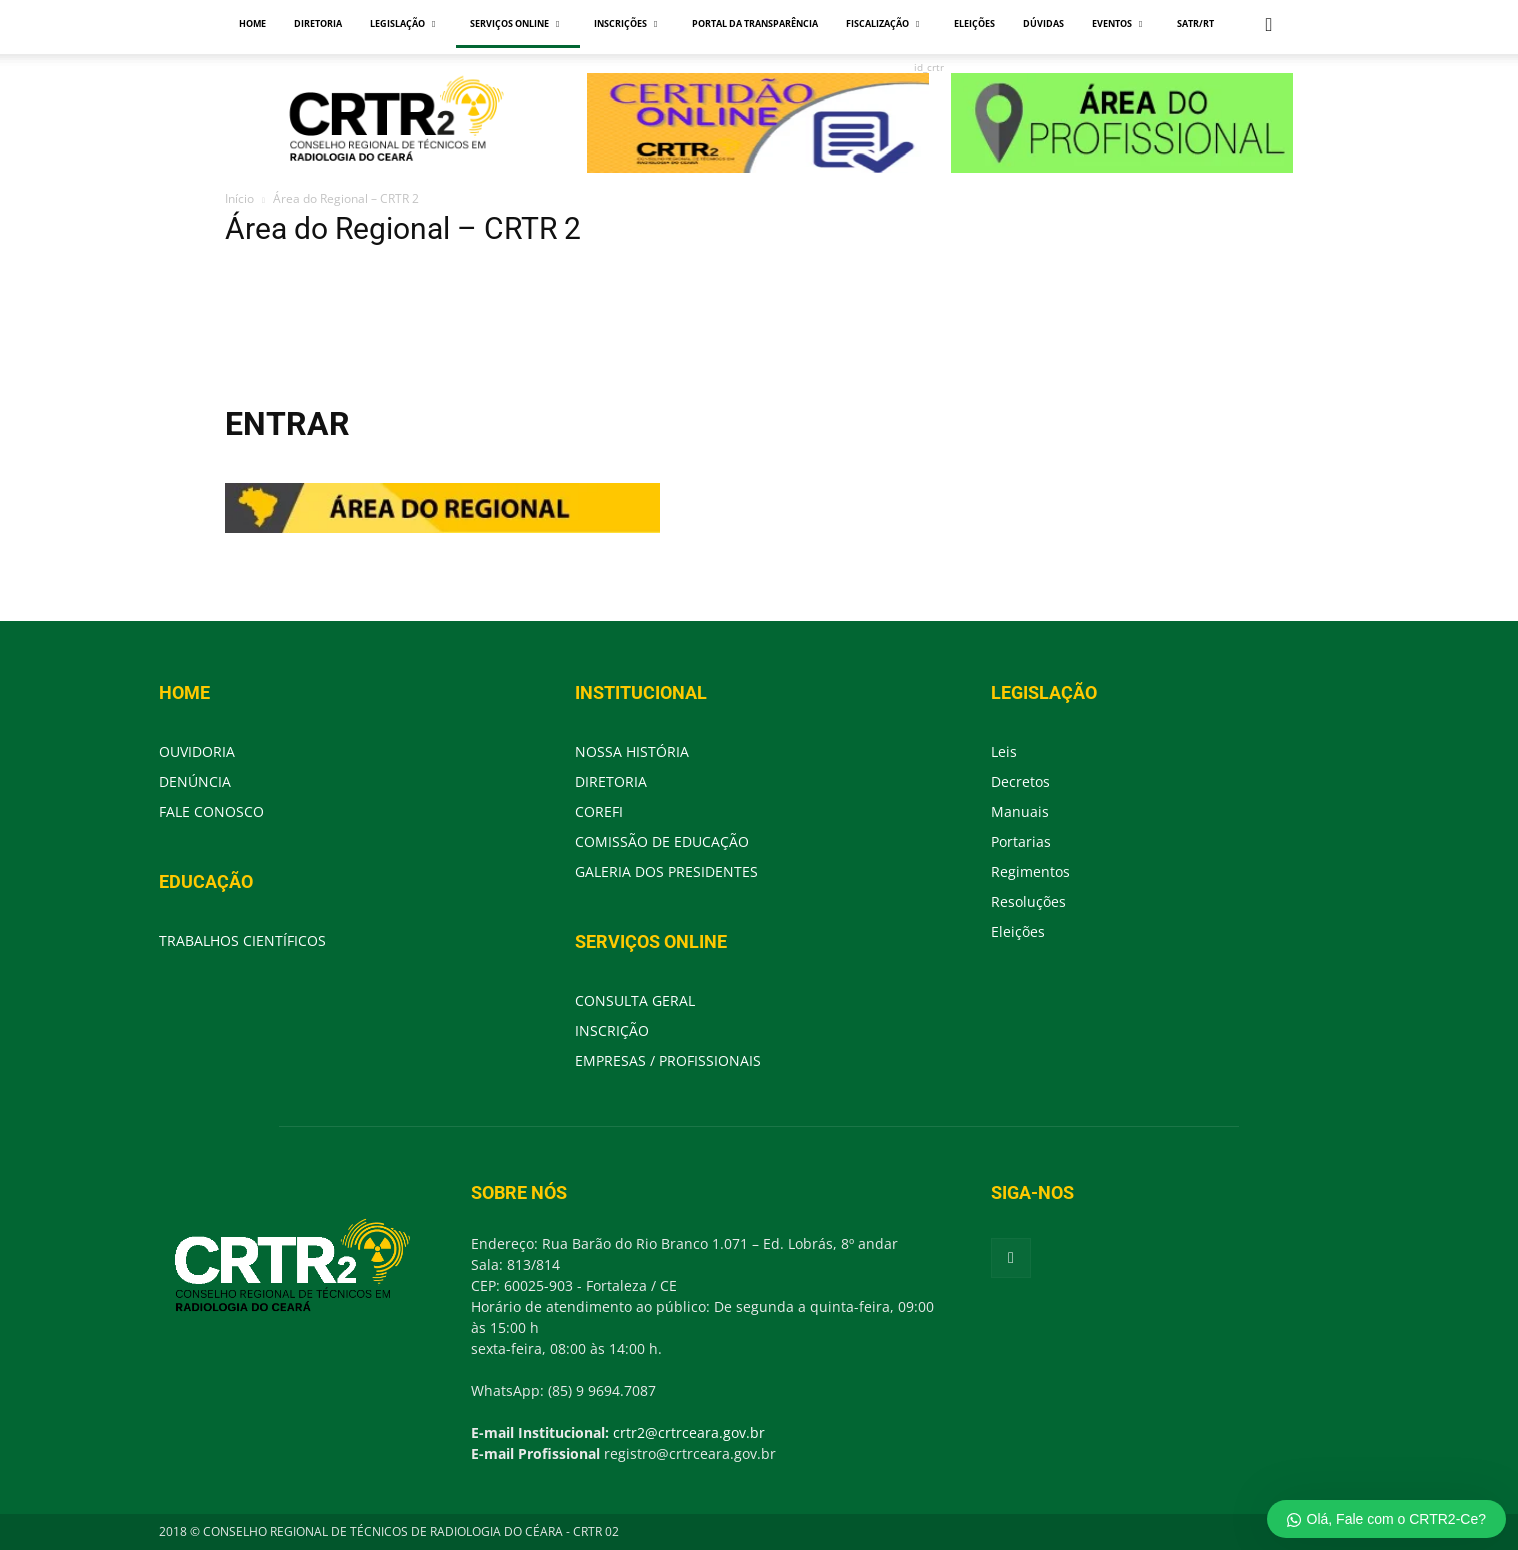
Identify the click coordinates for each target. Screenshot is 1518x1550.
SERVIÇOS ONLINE (514, 23)
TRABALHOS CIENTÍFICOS (242, 940)
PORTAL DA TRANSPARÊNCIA (755, 23)
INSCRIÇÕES (625, 23)
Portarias (1021, 841)
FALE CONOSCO (211, 811)
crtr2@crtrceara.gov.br (689, 1432)
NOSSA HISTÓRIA (632, 751)
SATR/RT (1195, 23)
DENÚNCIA (195, 781)
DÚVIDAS (1043, 23)
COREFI (599, 811)
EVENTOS (1117, 23)
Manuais (1020, 811)
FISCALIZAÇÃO (882, 23)
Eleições (1018, 931)
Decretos (1020, 781)
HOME (252, 23)
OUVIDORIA (197, 751)
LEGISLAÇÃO (402, 23)
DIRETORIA (318, 23)
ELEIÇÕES (974, 23)
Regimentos (1030, 871)
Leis (1004, 751)
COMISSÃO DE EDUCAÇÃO (662, 841)
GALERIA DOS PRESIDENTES (666, 871)
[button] (1269, 25)
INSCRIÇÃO (612, 1030)
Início (239, 198)
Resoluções (1028, 901)
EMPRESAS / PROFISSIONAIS (668, 1060)
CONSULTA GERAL (635, 1000)
